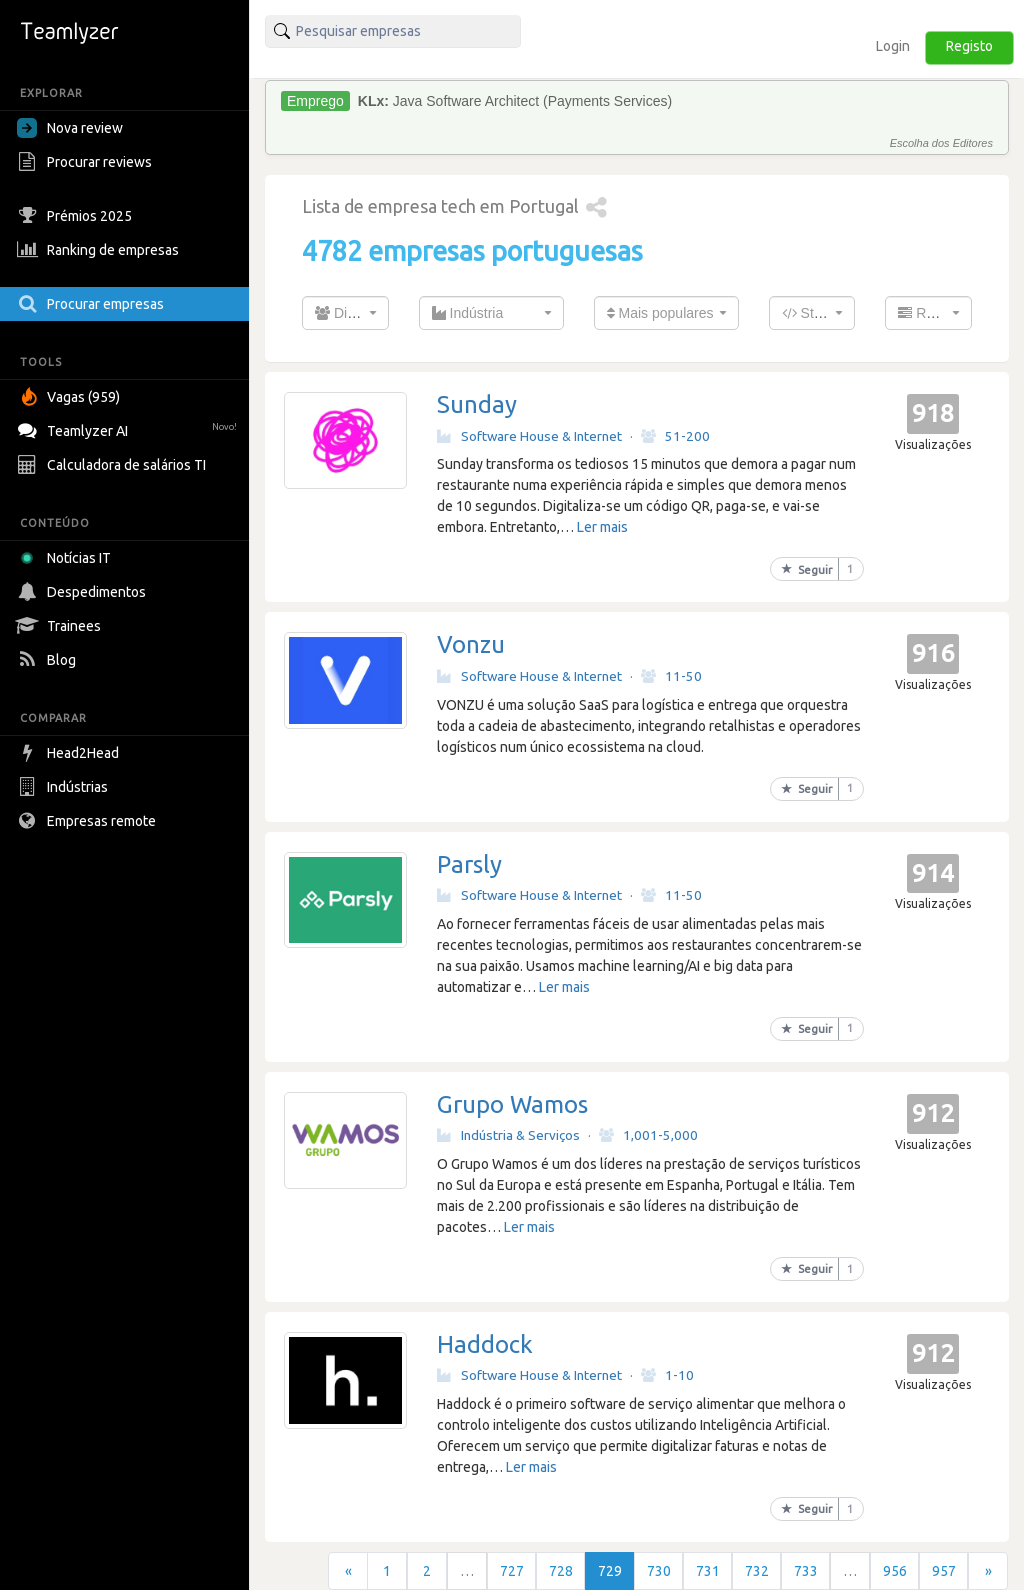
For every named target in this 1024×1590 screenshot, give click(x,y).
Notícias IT (67, 558)
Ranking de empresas (100, 250)
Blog (49, 660)
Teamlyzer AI (129, 428)
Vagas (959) (71, 397)
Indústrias (65, 787)
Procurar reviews (87, 162)
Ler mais (602, 527)
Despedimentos (84, 592)
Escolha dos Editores (941, 143)
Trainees (61, 626)
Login (893, 46)
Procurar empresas (93, 304)
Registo (969, 46)
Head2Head (70, 753)
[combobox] (345, 313)
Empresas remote (89, 821)
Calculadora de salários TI (114, 465)
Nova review (70, 128)
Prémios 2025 (77, 216)
